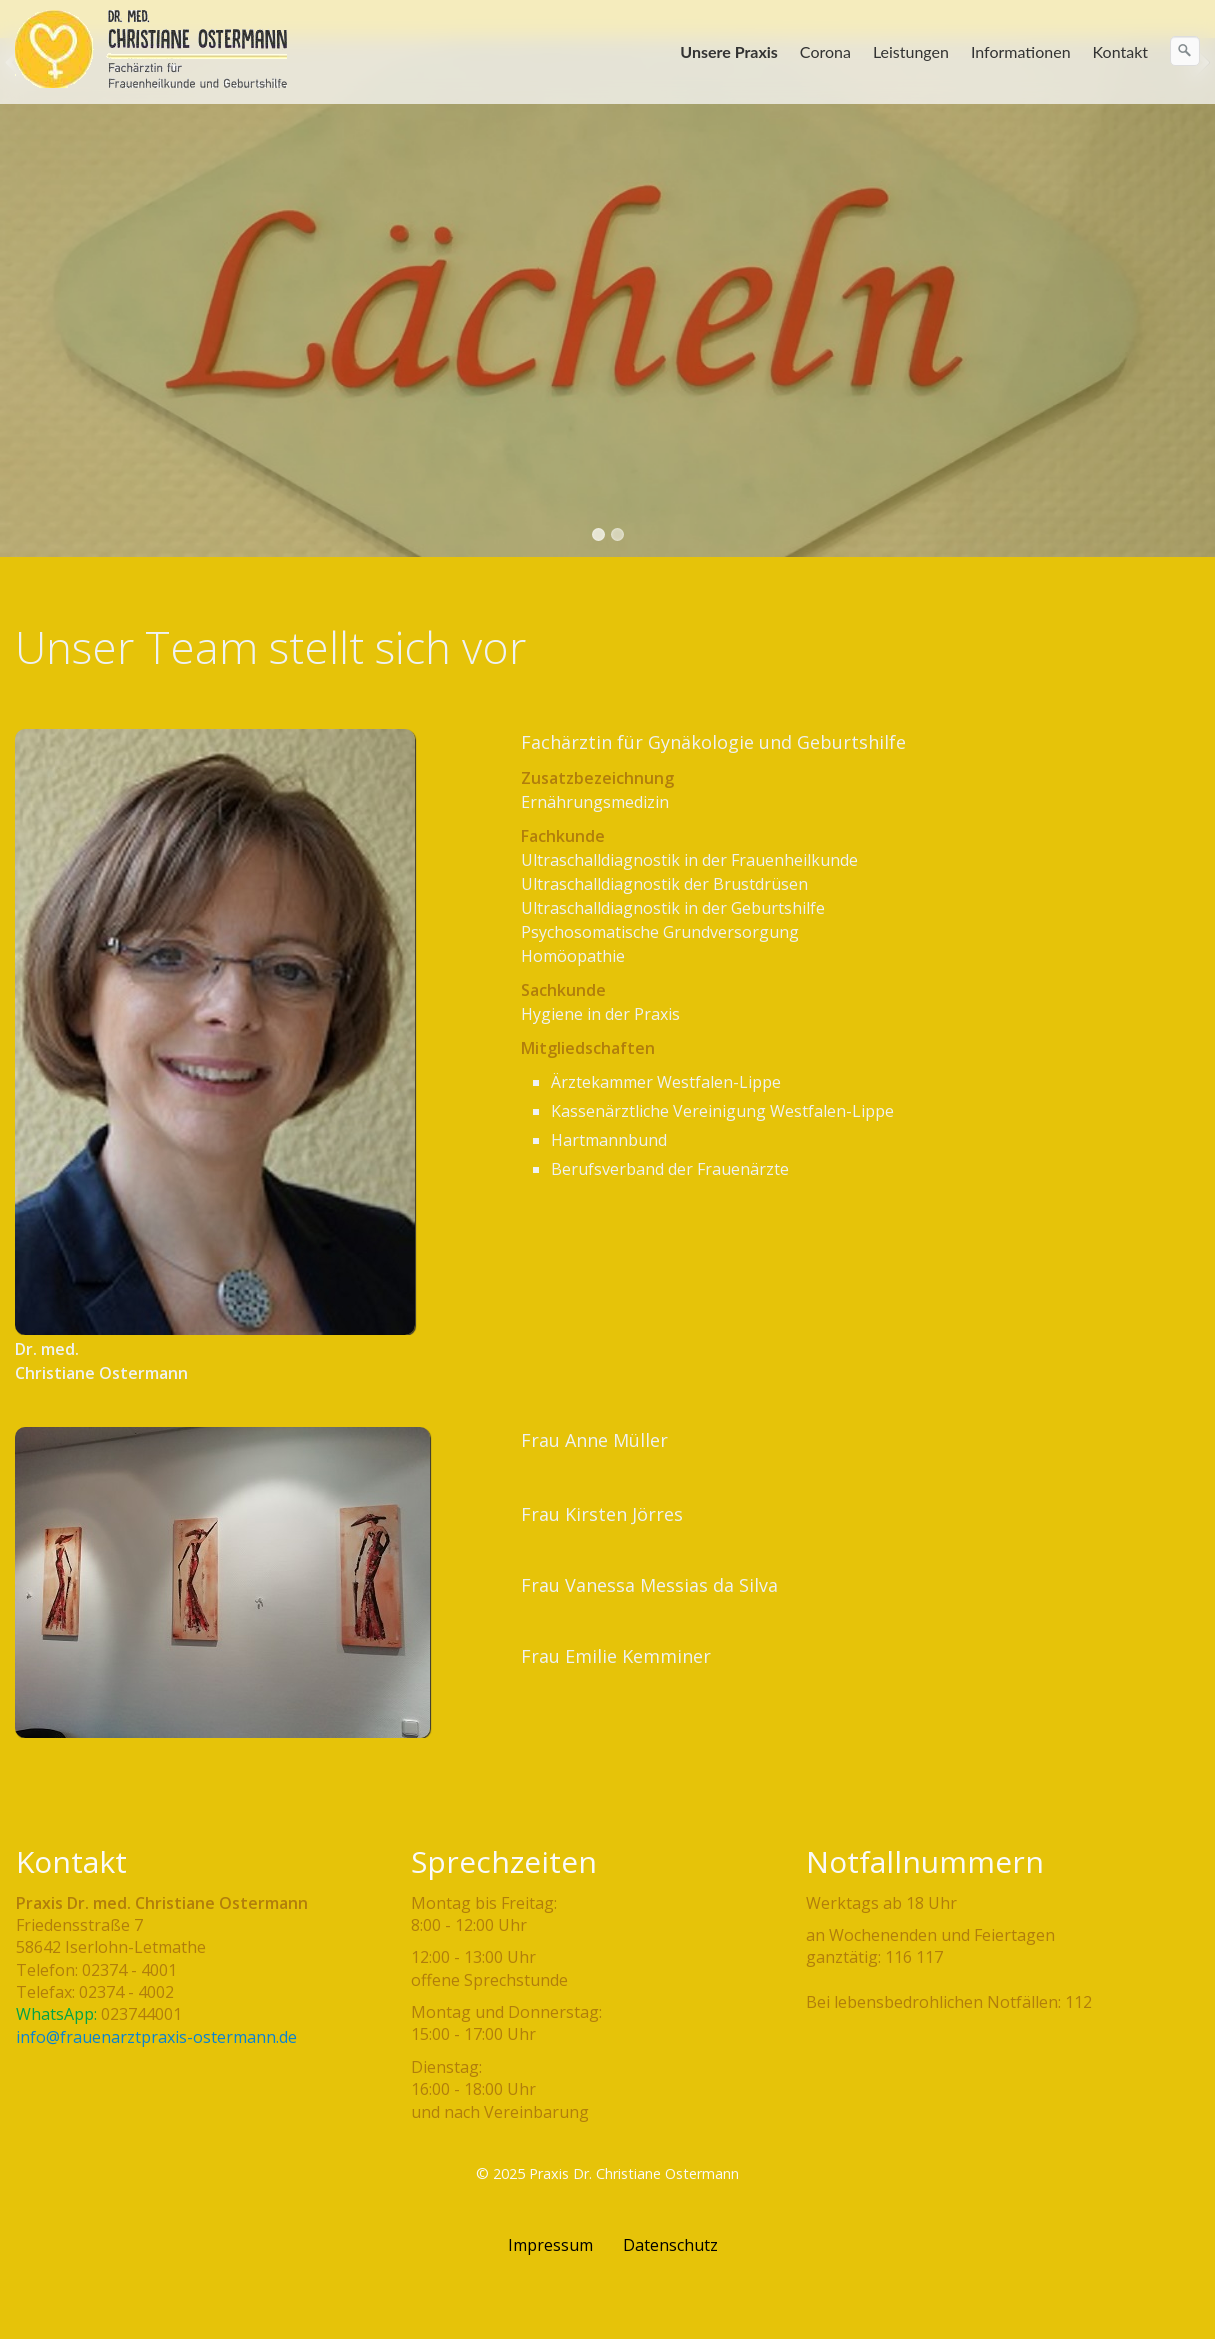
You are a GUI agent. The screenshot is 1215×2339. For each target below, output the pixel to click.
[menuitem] (730, 52)
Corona (825, 51)
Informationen (1021, 51)
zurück (19, 274)
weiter (1196, 274)
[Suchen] (1185, 51)
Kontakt (1120, 51)
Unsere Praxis (729, 51)
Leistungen (911, 51)
